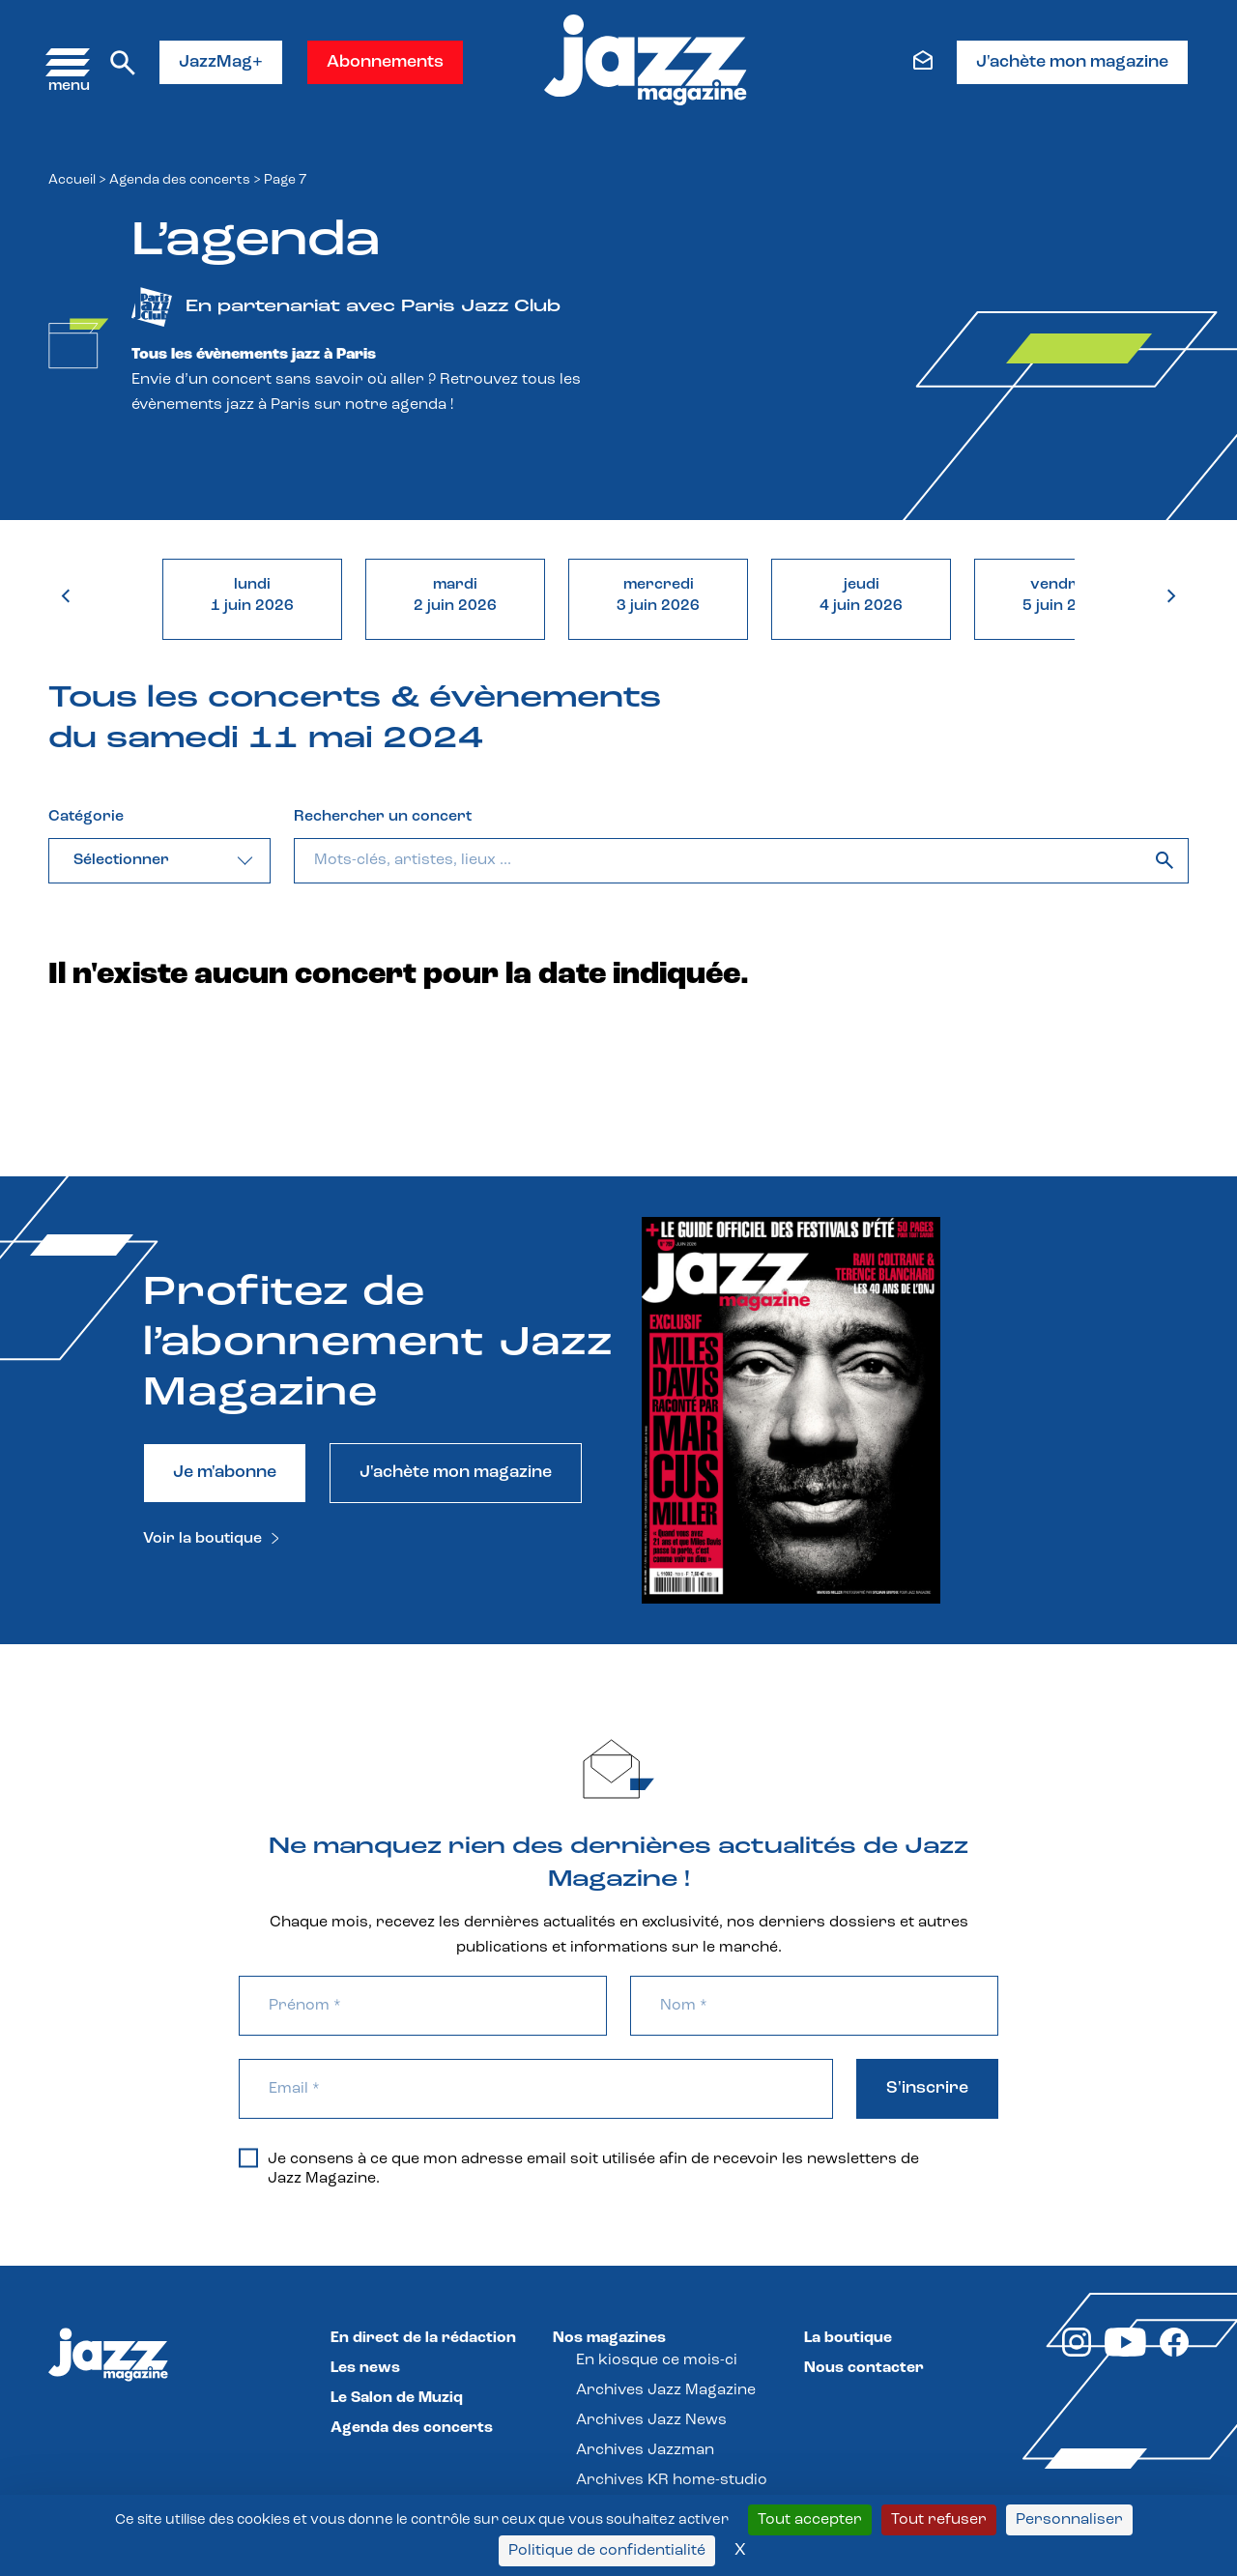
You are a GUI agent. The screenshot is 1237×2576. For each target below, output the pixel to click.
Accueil (72, 180)
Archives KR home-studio (671, 2480)
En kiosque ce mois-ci (656, 2360)
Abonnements (385, 62)
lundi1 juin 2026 (252, 595)
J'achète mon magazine (1072, 62)
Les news (365, 2368)
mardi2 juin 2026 (455, 595)
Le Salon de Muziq (397, 2398)
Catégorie (86, 817)
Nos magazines (609, 2338)
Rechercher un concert (383, 817)
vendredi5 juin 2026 (1064, 595)
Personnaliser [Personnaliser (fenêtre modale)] (1069, 2520)
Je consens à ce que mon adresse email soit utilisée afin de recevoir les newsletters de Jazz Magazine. (579, 2168)
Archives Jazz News (651, 2420)
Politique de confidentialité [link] (606, 2551)
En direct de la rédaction (423, 2338)
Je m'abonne (224, 1472)
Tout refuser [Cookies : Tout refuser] (939, 2520)
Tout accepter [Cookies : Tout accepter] (810, 2520)
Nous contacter (864, 2368)
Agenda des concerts (179, 180)
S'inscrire (927, 2088)
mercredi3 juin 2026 (658, 595)
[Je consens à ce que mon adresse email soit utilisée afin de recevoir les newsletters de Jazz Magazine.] (248, 2157)
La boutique (848, 2338)
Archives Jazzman (645, 2450)
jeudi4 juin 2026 (861, 595)
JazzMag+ (221, 62)
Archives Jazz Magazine (666, 2390)
